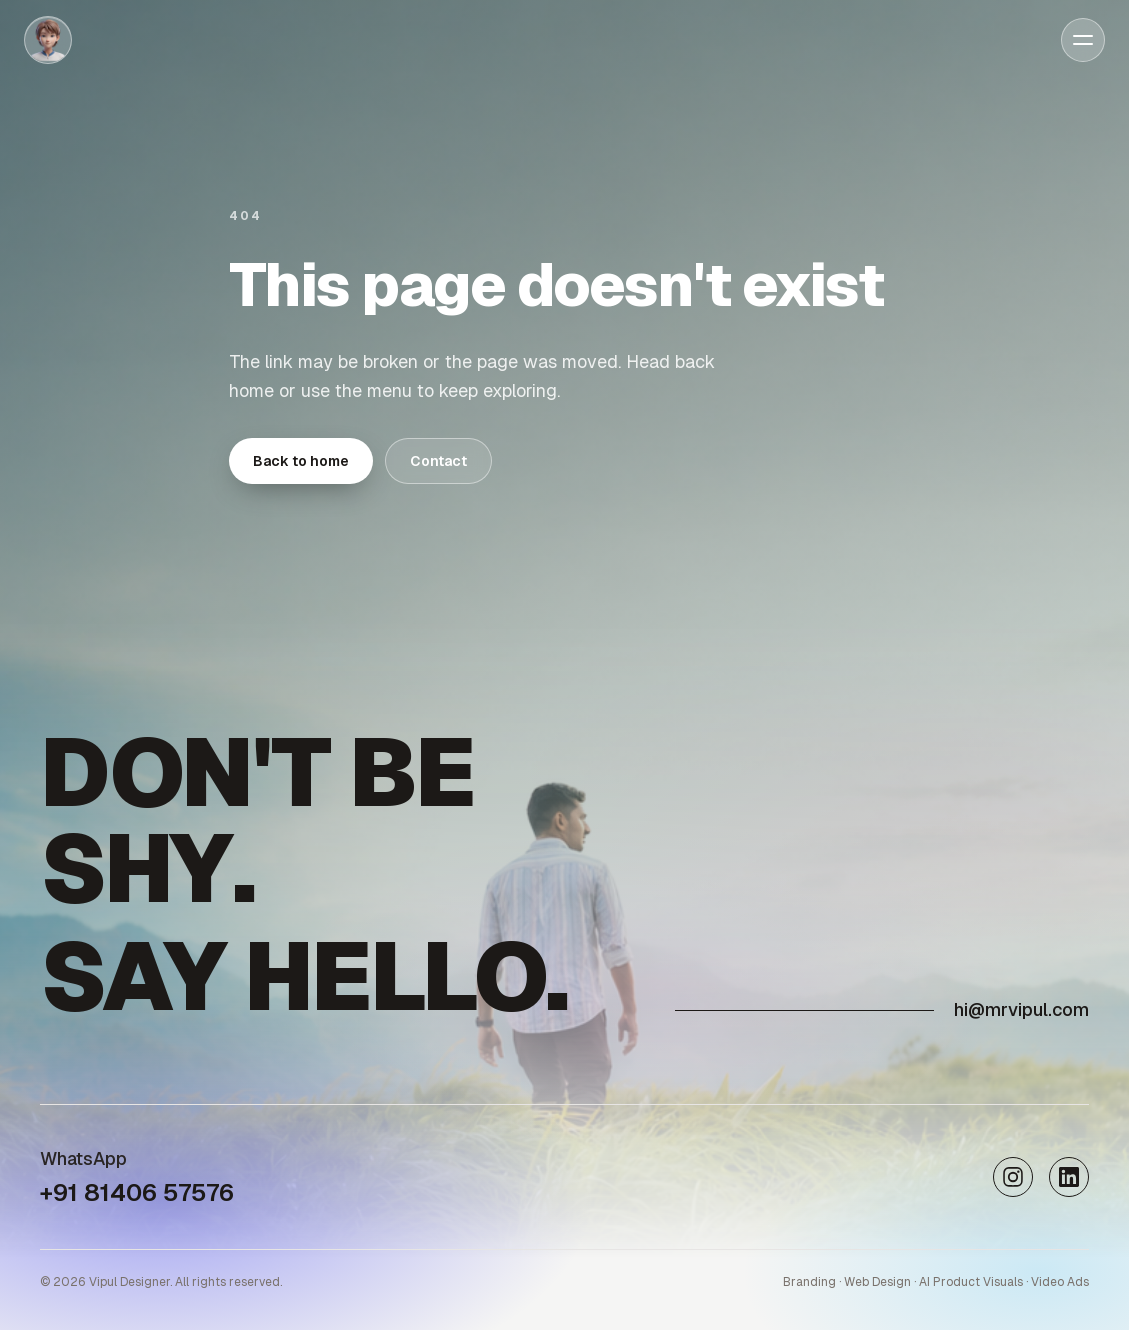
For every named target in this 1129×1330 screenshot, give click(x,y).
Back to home (301, 461)
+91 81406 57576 (137, 1192)
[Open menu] (1083, 40)
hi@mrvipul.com (1021, 1009)
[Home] (48, 40)
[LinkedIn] (1069, 1177)
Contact (438, 461)
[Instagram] (1013, 1177)
